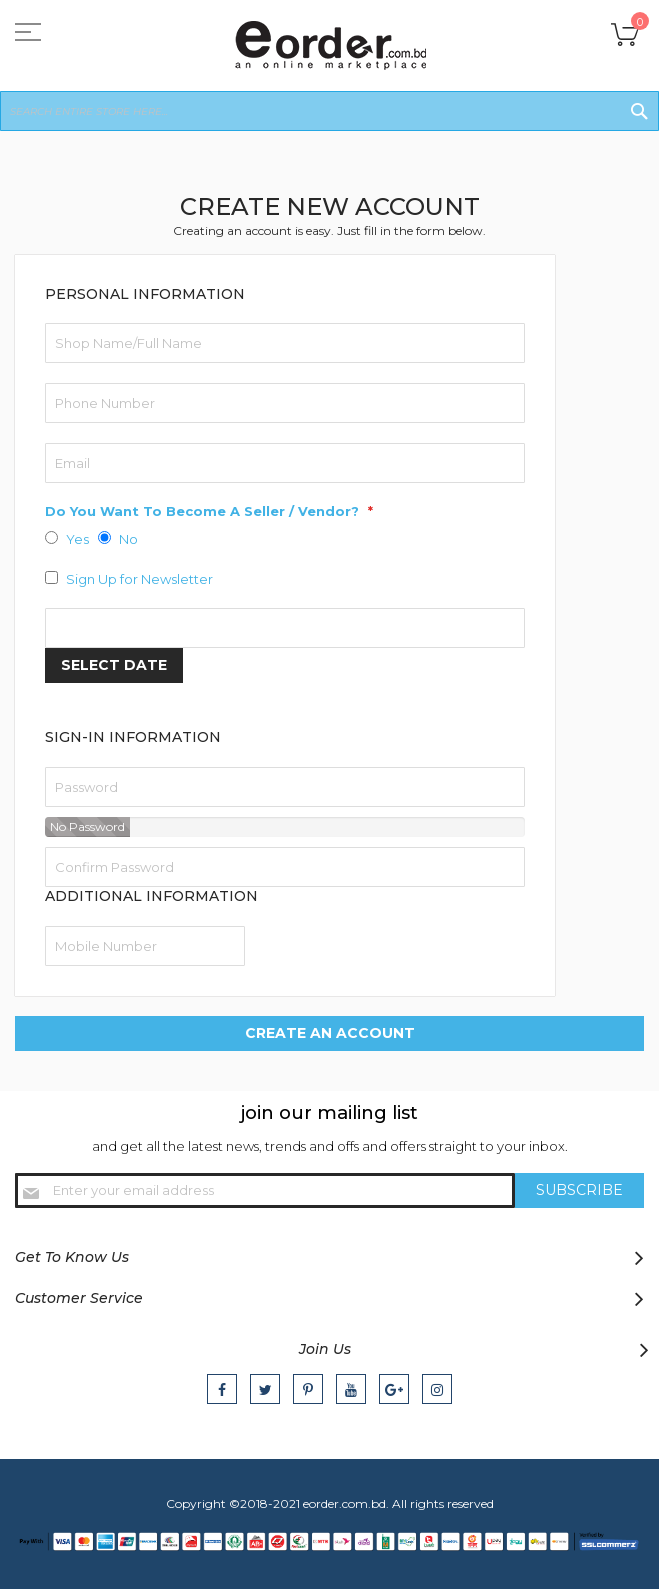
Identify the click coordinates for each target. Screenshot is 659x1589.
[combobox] (329, 111)
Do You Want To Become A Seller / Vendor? (204, 511)
